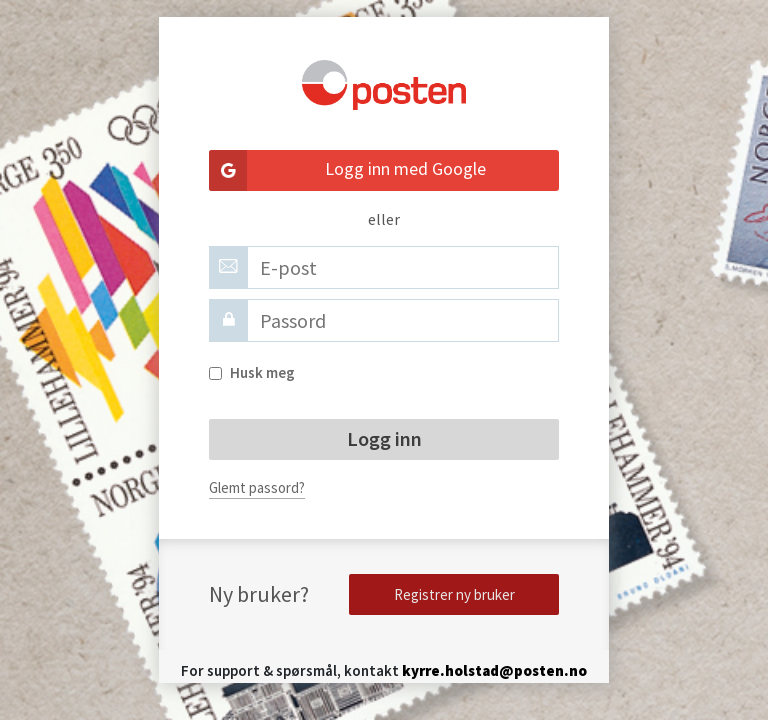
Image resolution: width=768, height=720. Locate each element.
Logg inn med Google (347, 170)
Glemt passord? (257, 487)
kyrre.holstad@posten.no (494, 670)
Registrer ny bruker (454, 594)
